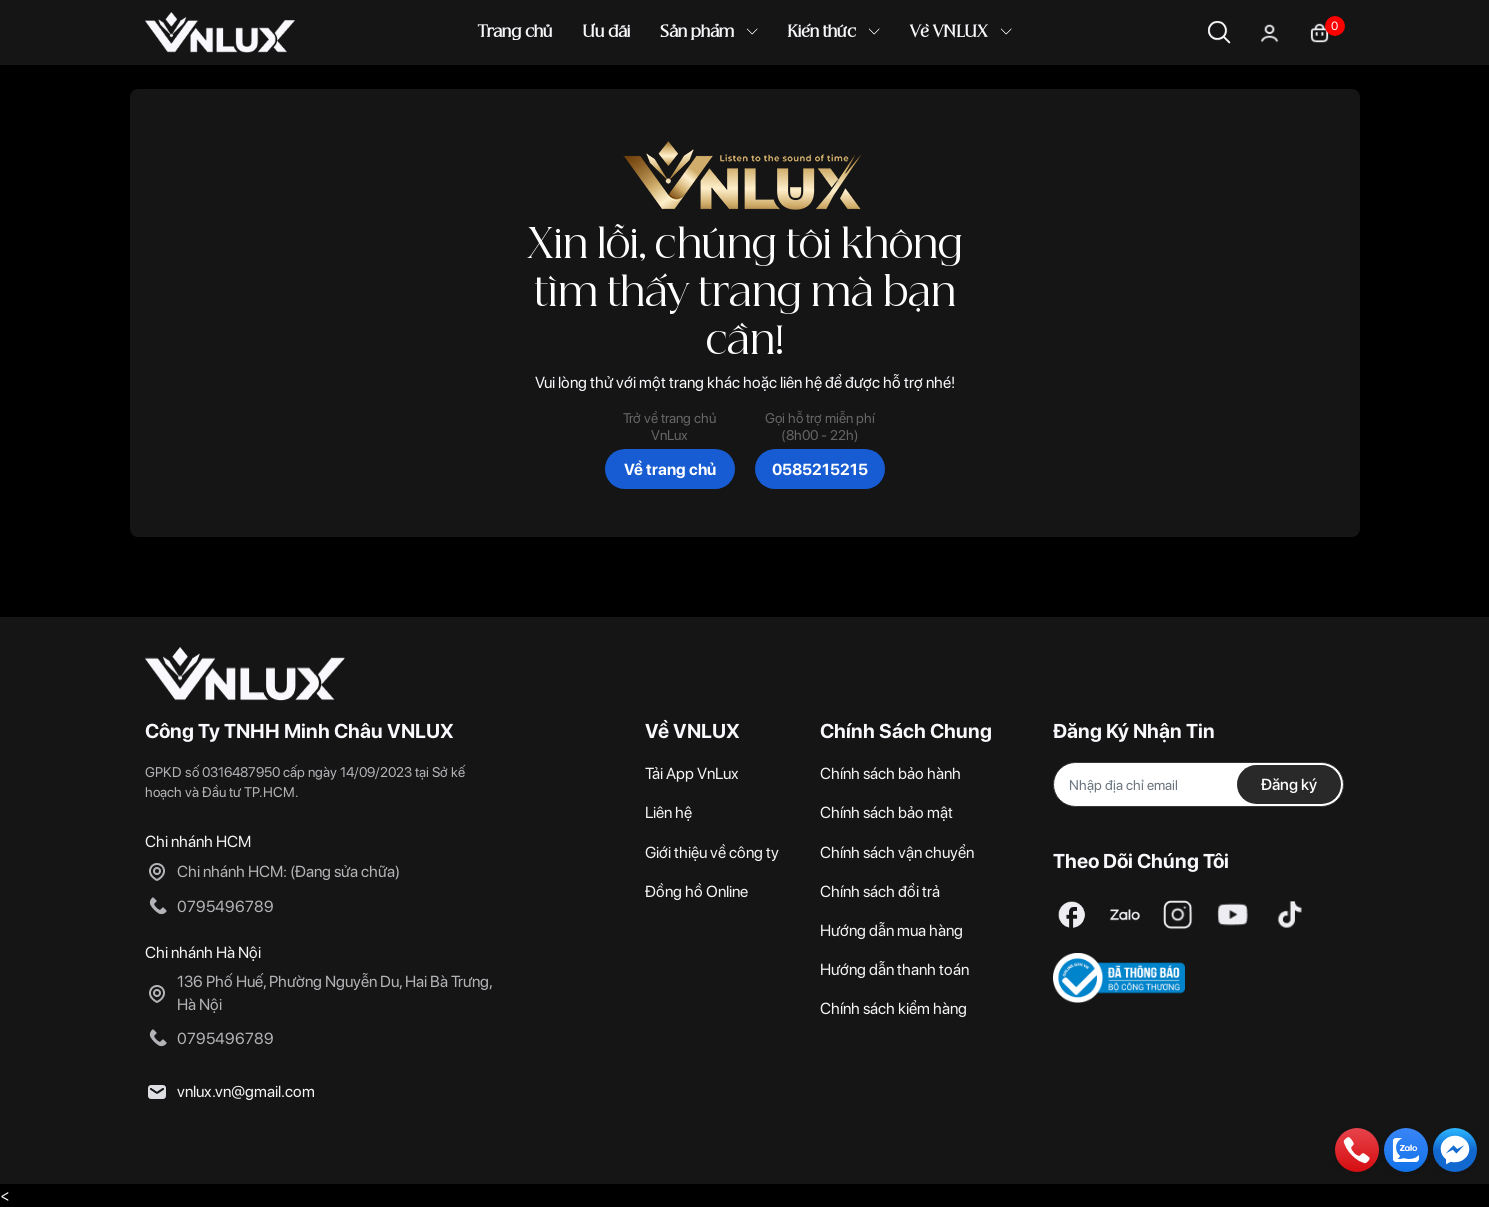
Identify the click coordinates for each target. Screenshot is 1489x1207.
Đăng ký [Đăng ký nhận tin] (1289, 784)
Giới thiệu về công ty (712, 852)
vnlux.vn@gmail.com (246, 1091)
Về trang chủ (670, 469)
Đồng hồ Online (696, 891)
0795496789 (225, 906)
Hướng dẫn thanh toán (894, 969)
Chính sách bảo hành (890, 773)
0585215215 (820, 469)
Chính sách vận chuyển (897, 852)
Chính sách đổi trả (880, 891)
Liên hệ (668, 812)
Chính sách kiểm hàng (893, 1008)
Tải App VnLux (692, 773)
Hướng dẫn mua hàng (891, 930)
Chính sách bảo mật (886, 812)
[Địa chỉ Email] (1199, 784)
